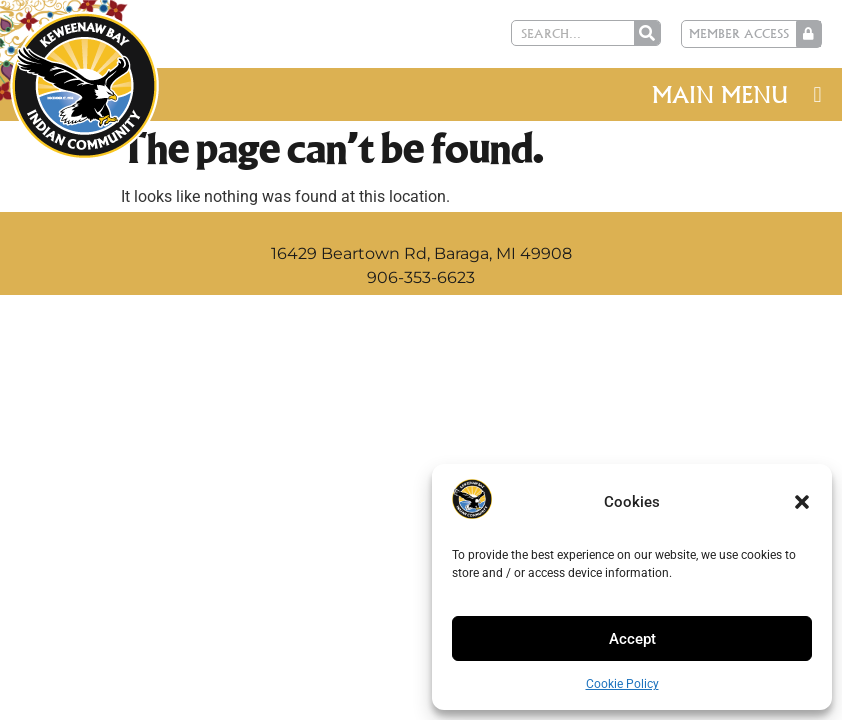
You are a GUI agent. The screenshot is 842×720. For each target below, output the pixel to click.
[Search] (647, 33)
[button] (802, 502)
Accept (632, 639)
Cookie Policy (622, 684)
